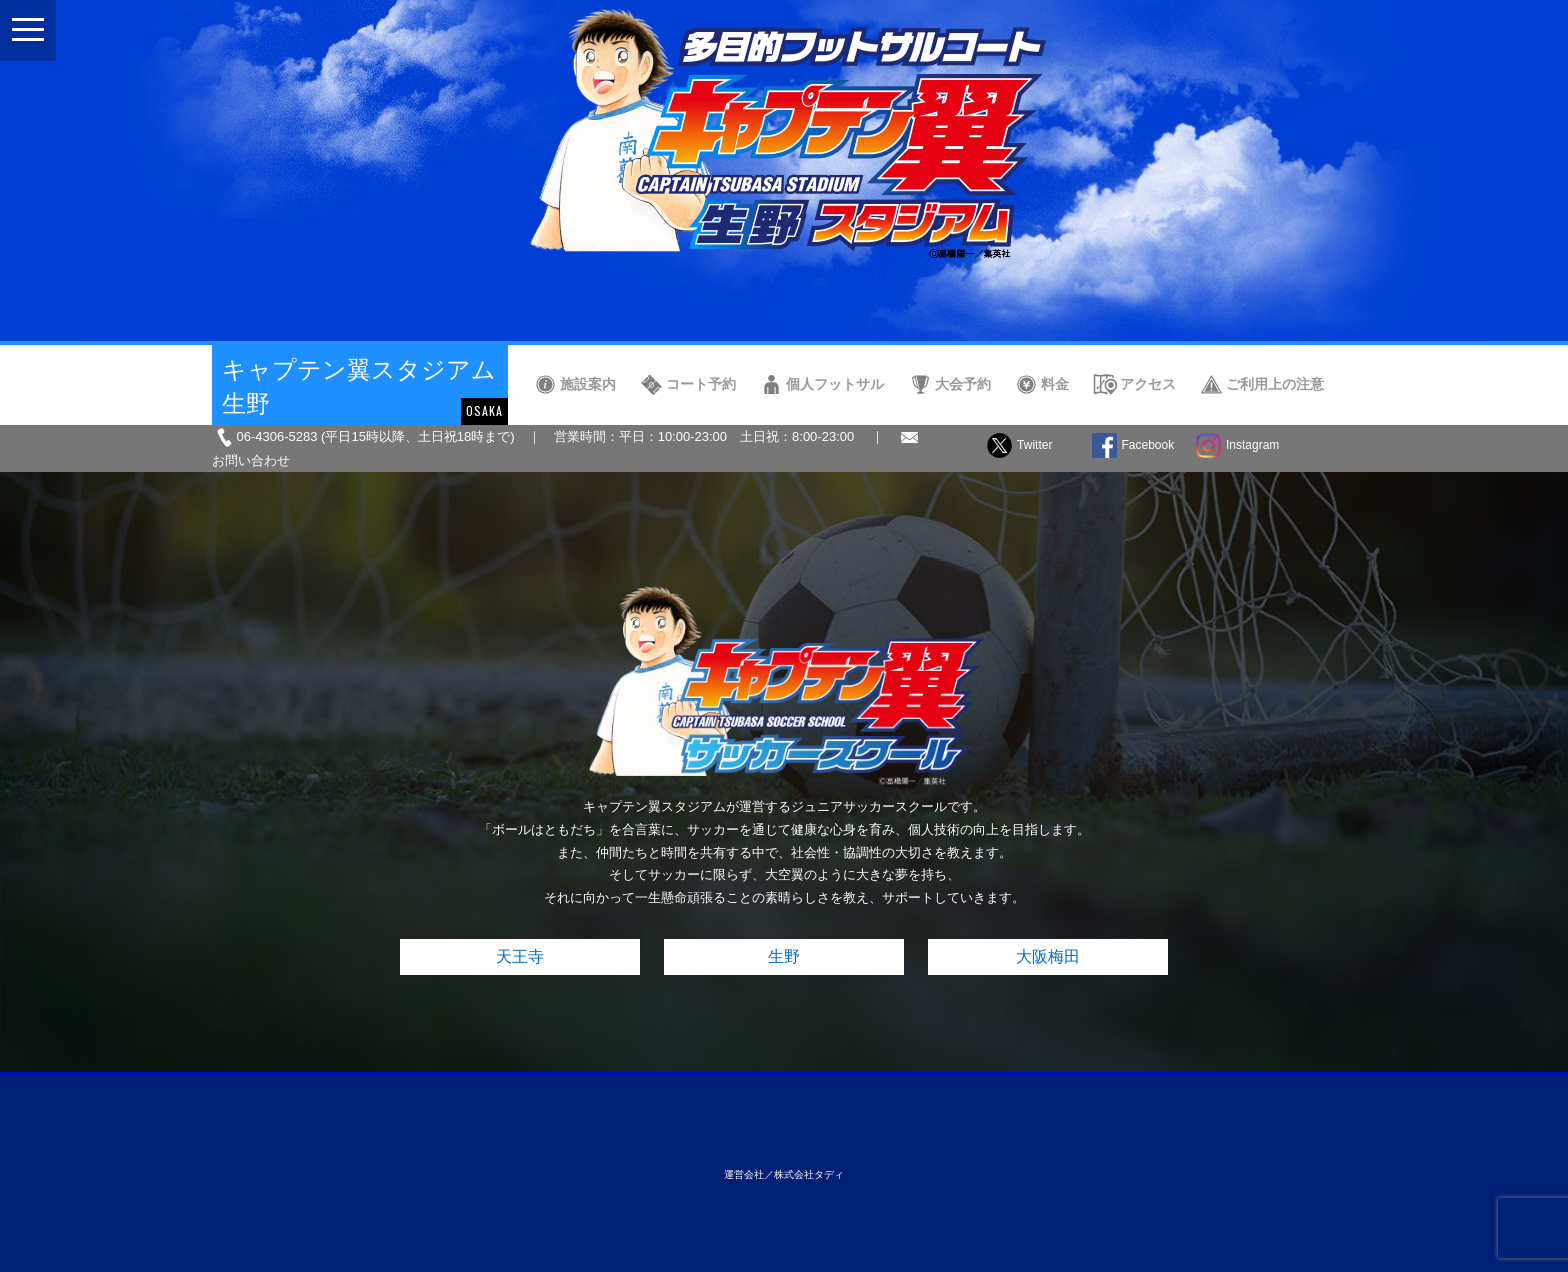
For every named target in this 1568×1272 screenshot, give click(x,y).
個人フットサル (835, 384)
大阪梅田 (1048, 956)
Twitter (1034, 445)
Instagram (1252, 445)
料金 (1055, 384)
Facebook (1148, 445)
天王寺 (520, 956)
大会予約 (963, 384)
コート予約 (701, 384)
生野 (784, 956)
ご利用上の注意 (1275, 384)
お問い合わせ (251, 460)
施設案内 (588, 384)
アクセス (1148, 384)
